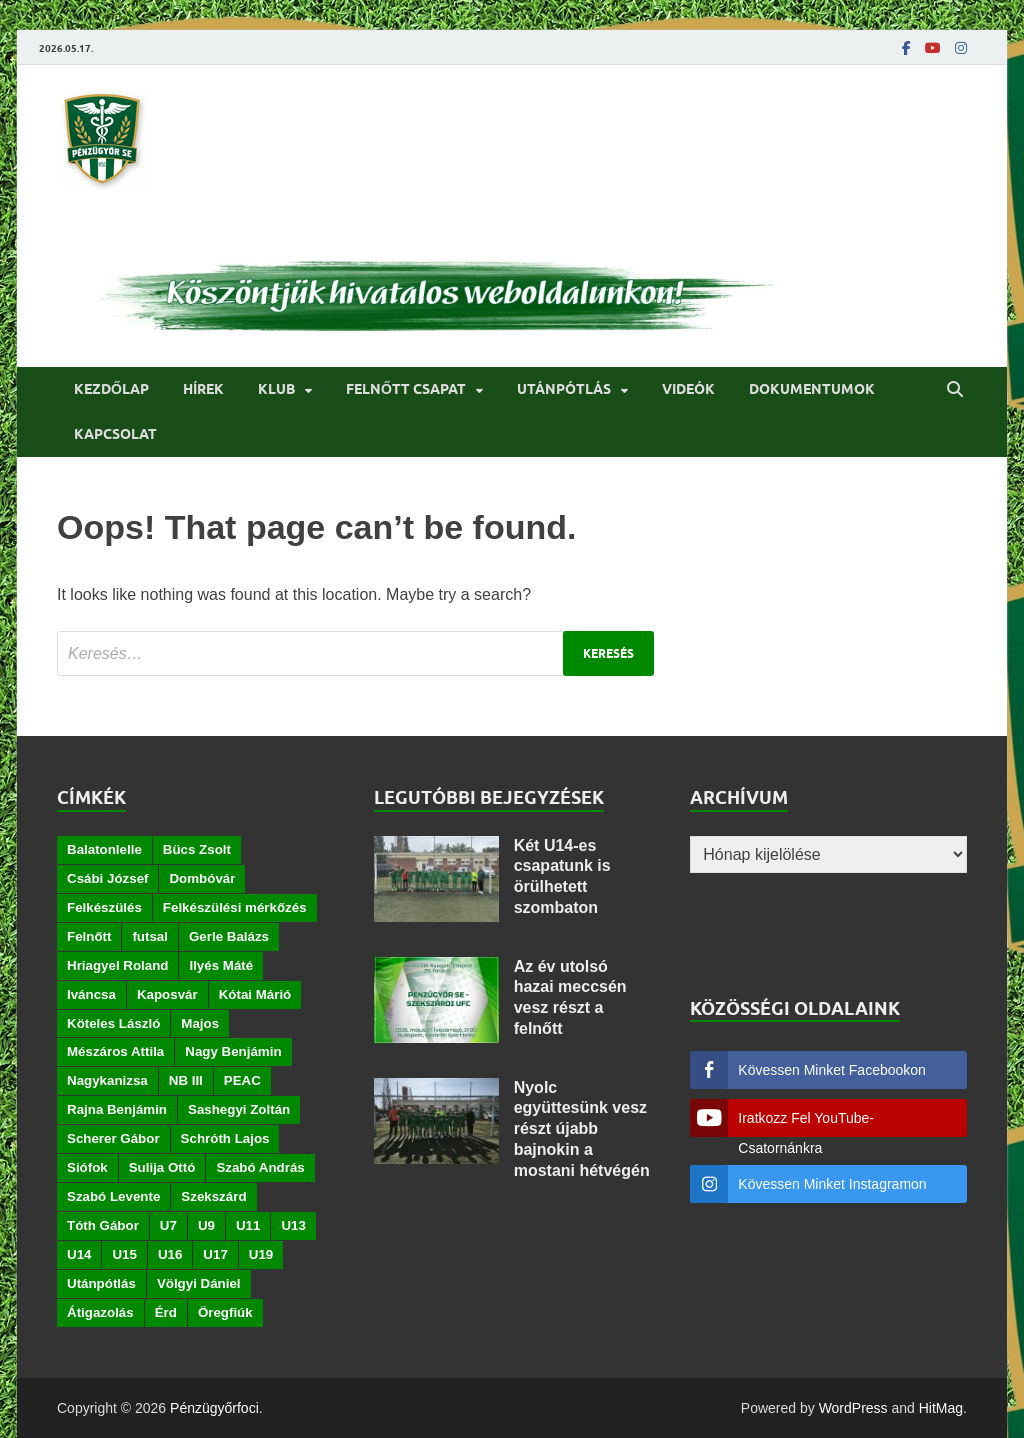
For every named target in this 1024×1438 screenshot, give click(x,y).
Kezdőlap (111, 389)
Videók (688, 389)
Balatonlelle (104, 849)
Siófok (87, 1167)
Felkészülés (104, 907)
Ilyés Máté (221, 965)
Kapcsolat (115, 434)
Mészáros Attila (115, 1051)
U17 (215, 1254)
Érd (166, 1312)
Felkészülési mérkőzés (235, 907)
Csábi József (107, 878)
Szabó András (260, 1167)
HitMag (941, 1408)
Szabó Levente (113, 1196)
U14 (79, 1254)
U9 (206, 1225)
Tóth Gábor (103, 1225)
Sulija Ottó (162, 1167)
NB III (186, 1080)
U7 (168, 1225)
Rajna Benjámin (117, 1109)
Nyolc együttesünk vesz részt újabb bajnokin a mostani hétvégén (582, 1129)
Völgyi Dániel (199, 1283)
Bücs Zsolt (197, 849)
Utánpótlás (564, 389)
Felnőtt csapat (406, 389)
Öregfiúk (225, 1312)
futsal (150, 936)
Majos (200, 1023)
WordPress (853, 1408)
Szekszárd (213, 1196)
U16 (170, 1254)
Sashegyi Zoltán (239, 1109)
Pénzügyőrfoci (214, 1408)
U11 (248, 1225)
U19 (261, 1254)
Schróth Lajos (225, 1138)
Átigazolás (100, 1312)
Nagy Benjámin (233, 1051)
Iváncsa (91, 994)
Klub (276, 389)
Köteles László (113, 1023)
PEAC (242, 1080)
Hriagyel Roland (117, 965)
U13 (293, 1225)
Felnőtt (89, 936)
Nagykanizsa (107, 1080)
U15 (124, 1254)
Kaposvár (167, 994)
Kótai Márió (255, 994)
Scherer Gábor (113, 1138)
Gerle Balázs (229, 936)
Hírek (203, 389)
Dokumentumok (812, 389)
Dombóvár (202, 878)
